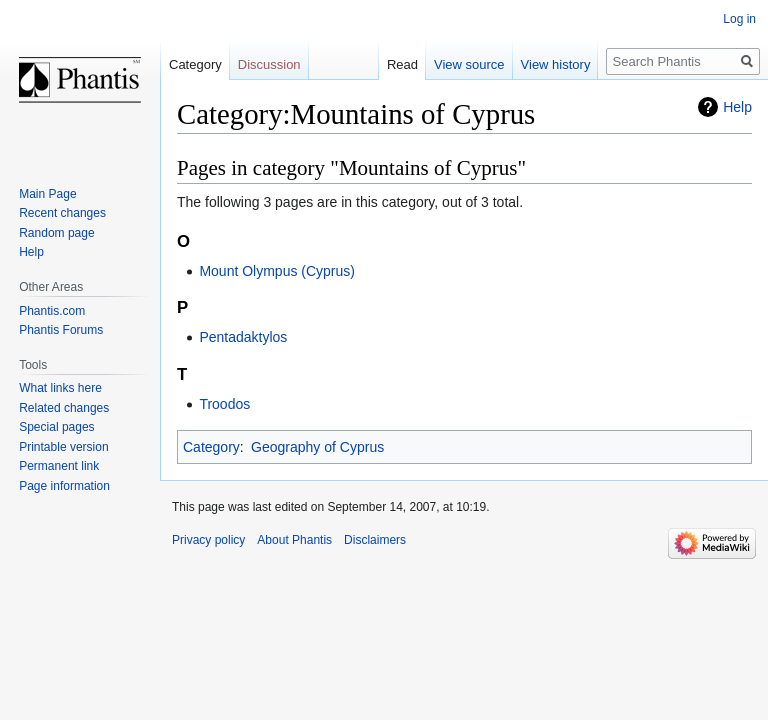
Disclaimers (375, 540)
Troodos (224, 404)
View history (556, 64)
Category (211, 447)
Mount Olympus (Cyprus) (277, 271)
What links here (60, 388)
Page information (64, 486)
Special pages (56, 427)
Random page (56, 233)
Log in (739, 19)
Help (737, 107)
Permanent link (59, 466)
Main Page (47, 194)
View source (469, 64)
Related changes (64, 408)
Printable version (63, 447)
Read (402, 64)
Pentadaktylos (243, 337)
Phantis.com (52, 311)
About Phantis (294, 540)
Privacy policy (208, 540)
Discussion (269, 64)
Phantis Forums (61, 330)
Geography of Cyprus (317, 447)
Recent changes (62, 213)
